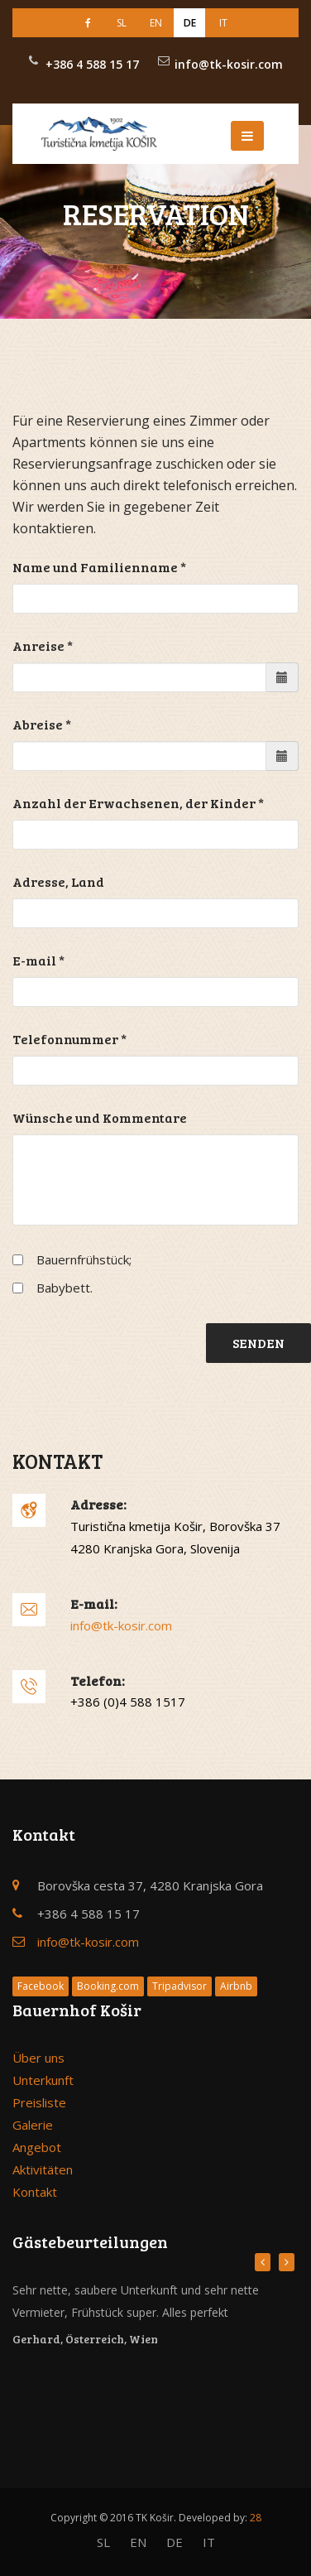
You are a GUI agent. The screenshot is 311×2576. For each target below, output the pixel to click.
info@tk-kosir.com (229, 64)
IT (223, 23)
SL (122, 23)
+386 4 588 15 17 (92, 64)
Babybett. (64, 1287)
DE (190, 23)
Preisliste (39, 2102)
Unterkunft (43, 2080)
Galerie (32, 2124)
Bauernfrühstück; (84, 1259)
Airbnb (236, 1986)
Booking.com (108, 1986)
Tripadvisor (179, 1986)
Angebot (36, 2147)
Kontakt (34, 2192)
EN (156, 23)
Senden (258, 1342)
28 (255, 2518)
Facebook (40, 1986)
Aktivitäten (42, 2169)
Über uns (38, 2057)
